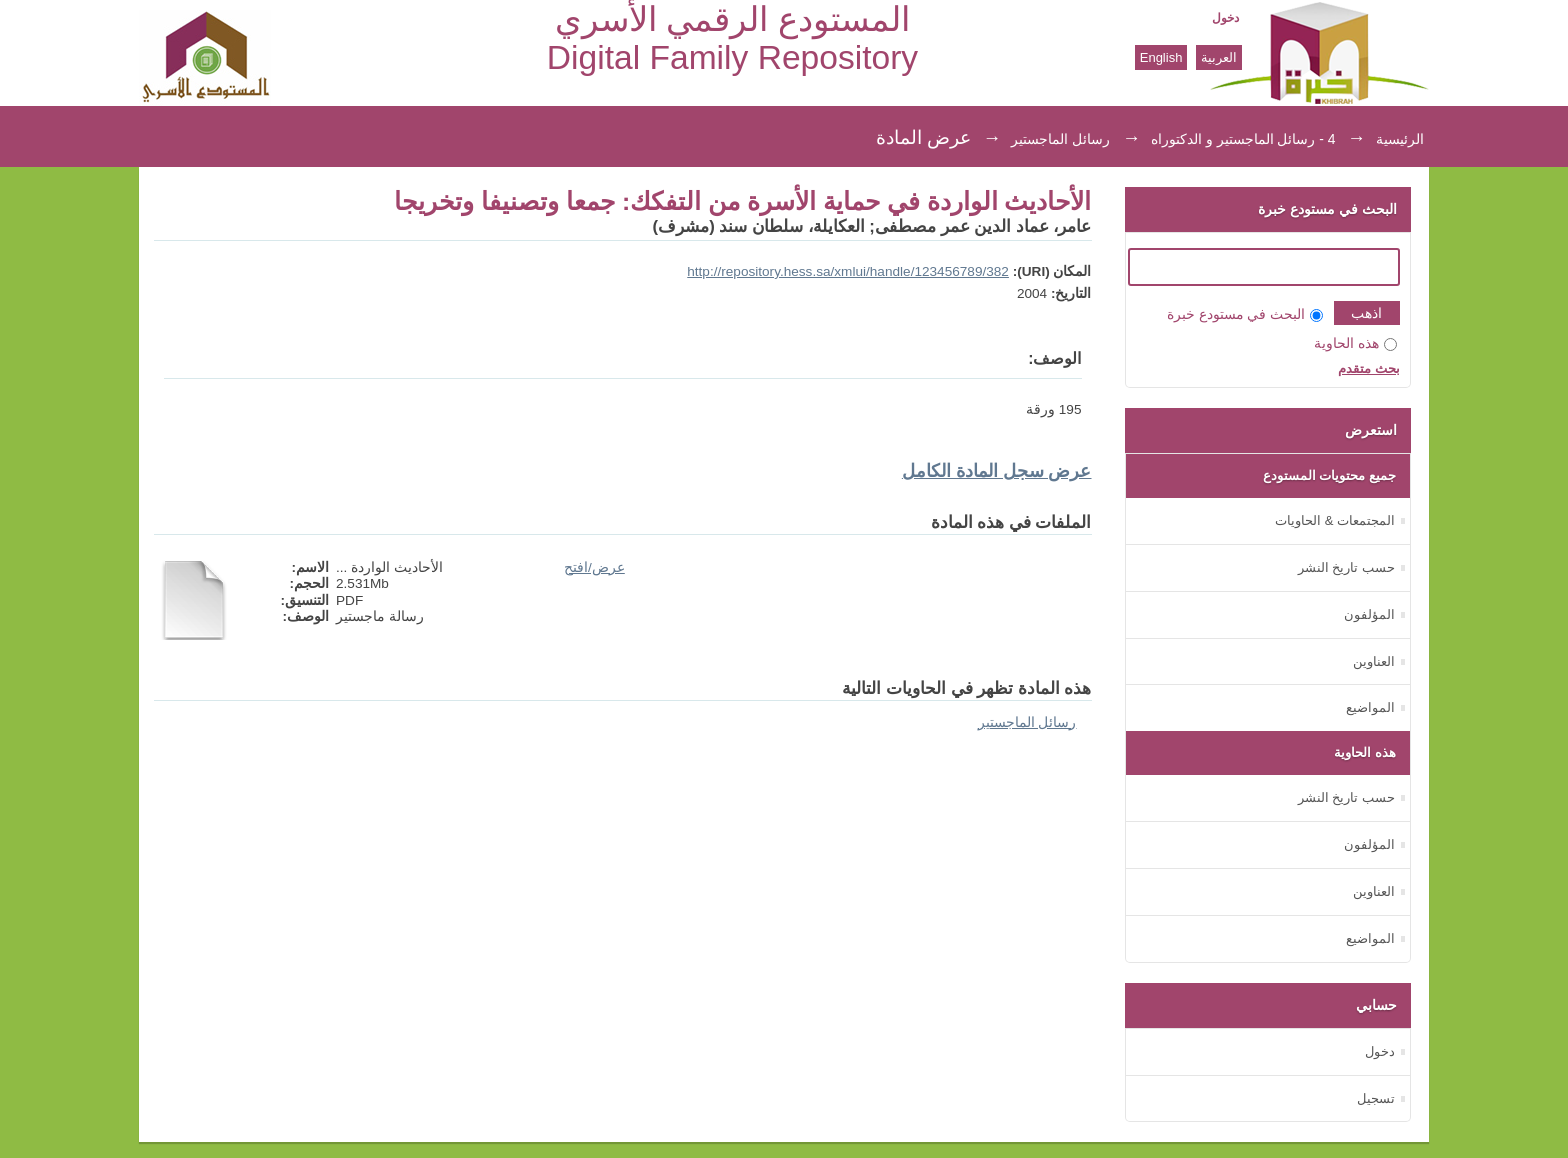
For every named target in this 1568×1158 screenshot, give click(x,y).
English (1161, 57)
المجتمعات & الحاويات (1335, 520)
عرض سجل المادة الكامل (997, 471)
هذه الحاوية (1355, 343)
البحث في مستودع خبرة (1245, 314)
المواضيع (1370, 707)
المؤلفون (1369, 614)
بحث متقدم (1369, 368)
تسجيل (1376, 1098)
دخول (1225, 18)
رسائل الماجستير (1060, 139)
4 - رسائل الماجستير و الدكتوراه (1243, 139)
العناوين (1374, 661)
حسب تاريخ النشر (1346, 567)
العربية (1219, 57)
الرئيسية (1400, 139)
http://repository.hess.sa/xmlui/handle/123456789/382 (848, 271)
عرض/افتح (594, 567)
